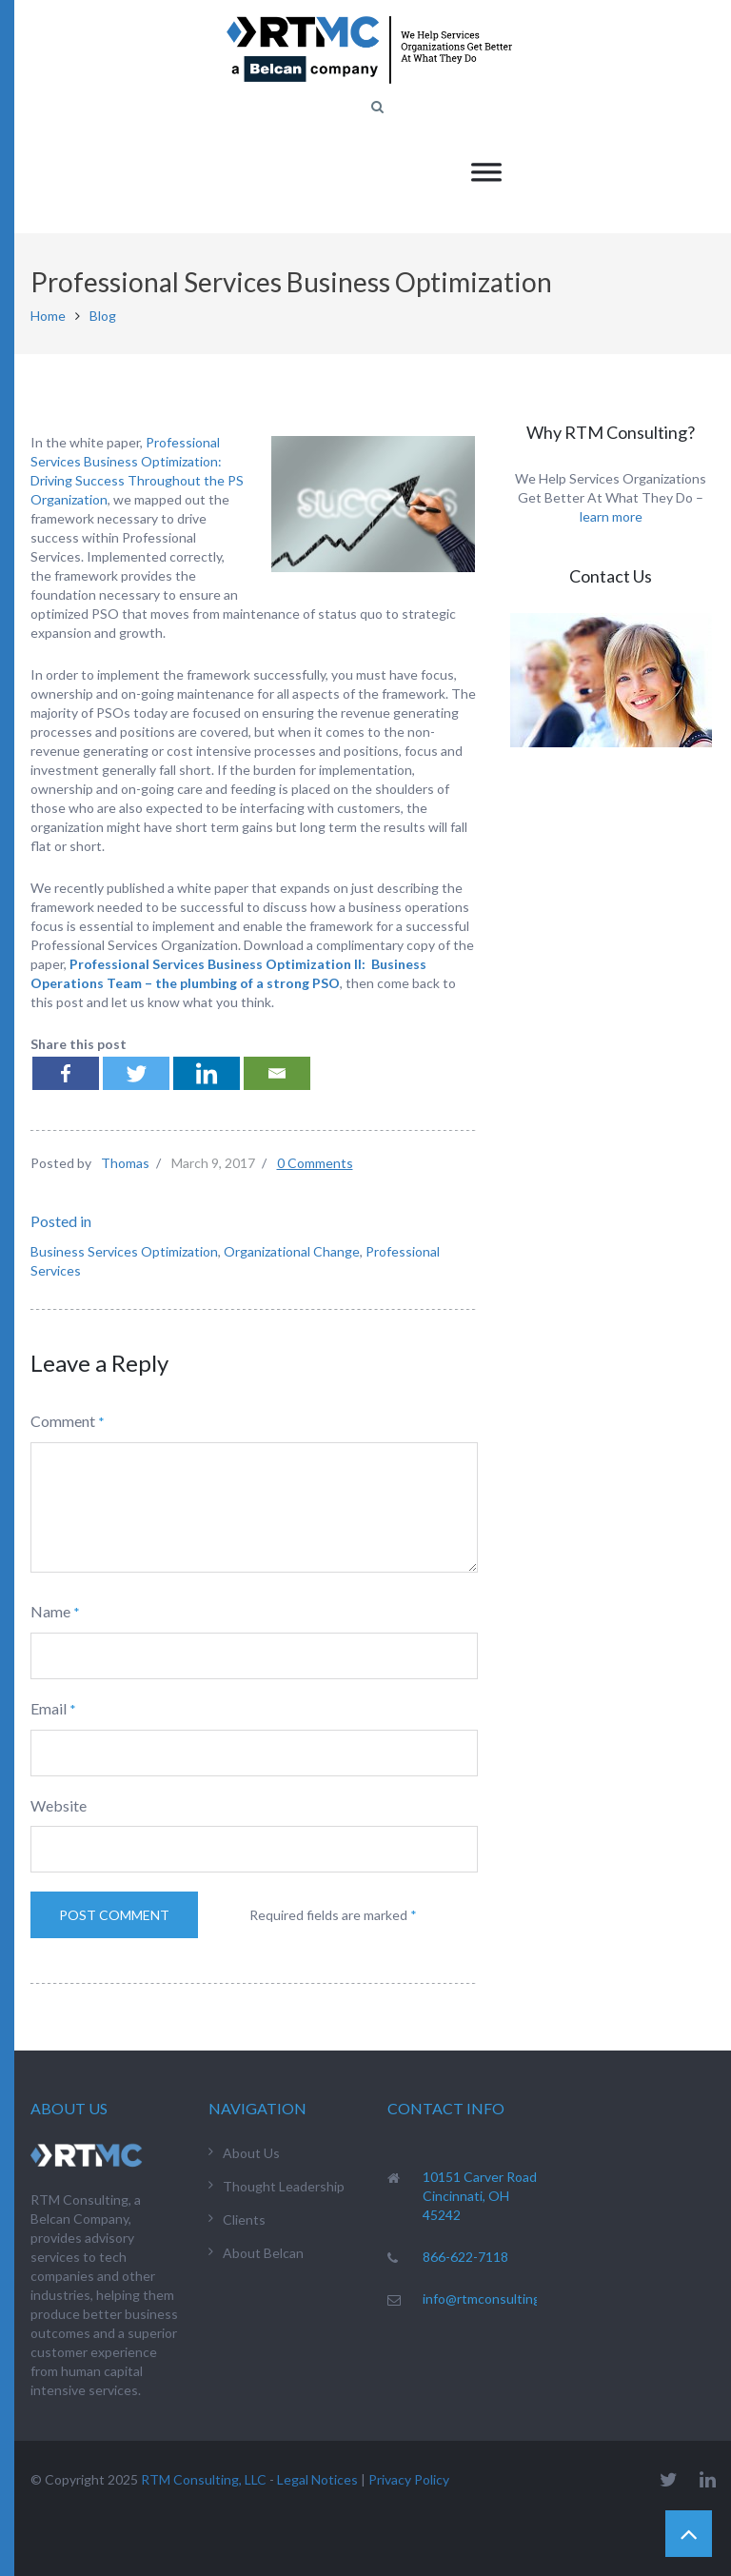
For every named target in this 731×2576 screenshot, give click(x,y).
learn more (611, 516)
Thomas (125, 1163)
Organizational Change (292, 1251)
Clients (244, 2219)
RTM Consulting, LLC (204, 2479)
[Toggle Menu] (486, 171)
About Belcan (263, 2253)
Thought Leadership (284, 2186)
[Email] (277, 1073)
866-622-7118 (465, 2257)
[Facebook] (65, 1073)
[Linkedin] (206, 1073)
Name (50, 1611)
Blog (102, 315)
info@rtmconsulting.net (493, 2298)
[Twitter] (136, 1073)
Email (48, 1708)
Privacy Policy (408, 2479)
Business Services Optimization (124, 1251)
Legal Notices (317, 2479)
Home (48, 315)
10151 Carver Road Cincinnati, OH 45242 (480, 2196)
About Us (251, 2153)
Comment (62, 1421)
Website (58, 1805)
